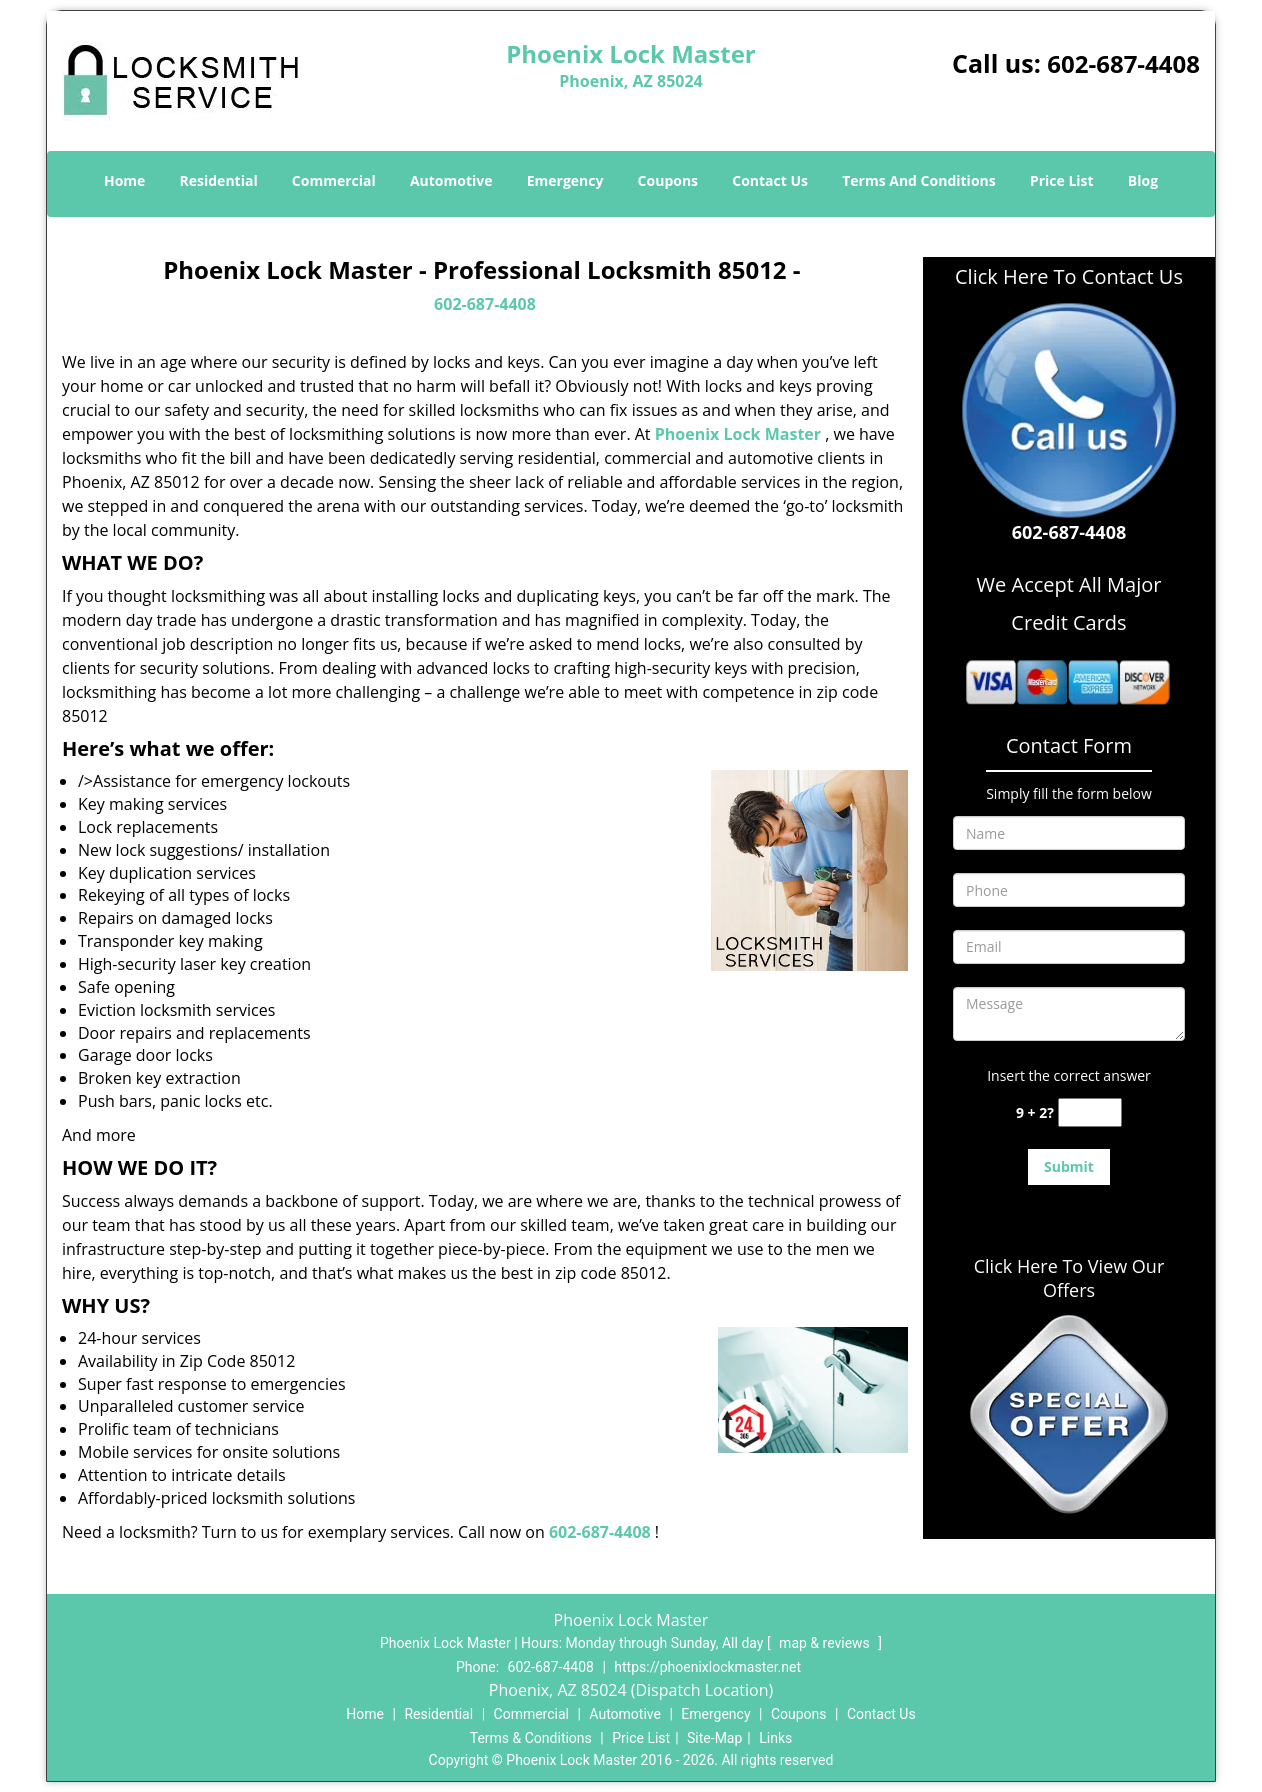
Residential (219, 180)
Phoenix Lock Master (738, 434)
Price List (1062, 180)
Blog (1143, 180)
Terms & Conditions (531, 1738)
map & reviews (826, 1643)
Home (124, 180)
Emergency (565, 180)
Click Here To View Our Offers (1069, 1278)
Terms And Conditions (919, 180)
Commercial (334, 180)
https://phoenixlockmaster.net (707, 1667)
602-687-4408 (1123, 63)
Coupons (668, 180)
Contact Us (770, 180)
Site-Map (714, 1738)
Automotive (451, 180)
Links (775, 1738)
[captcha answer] (1090, 1112)
